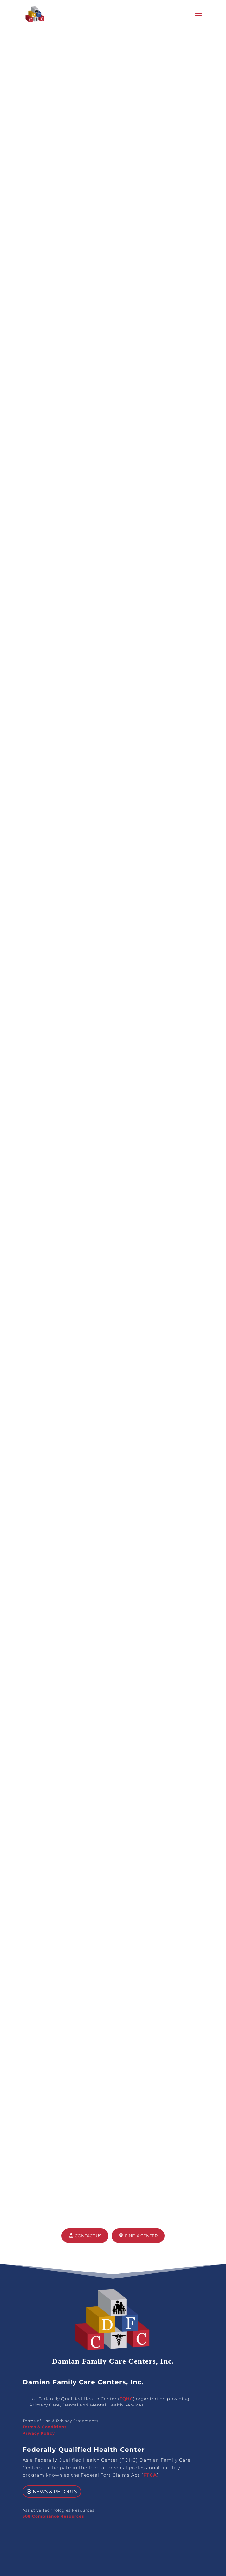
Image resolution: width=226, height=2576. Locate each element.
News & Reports (55, 2492)
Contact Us (88, 2235)
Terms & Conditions (45, 2427)
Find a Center (141, 2235)
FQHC (126, 2398)
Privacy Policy (39, 2433)
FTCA (150, 2475)
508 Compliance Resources (53, 2516)
